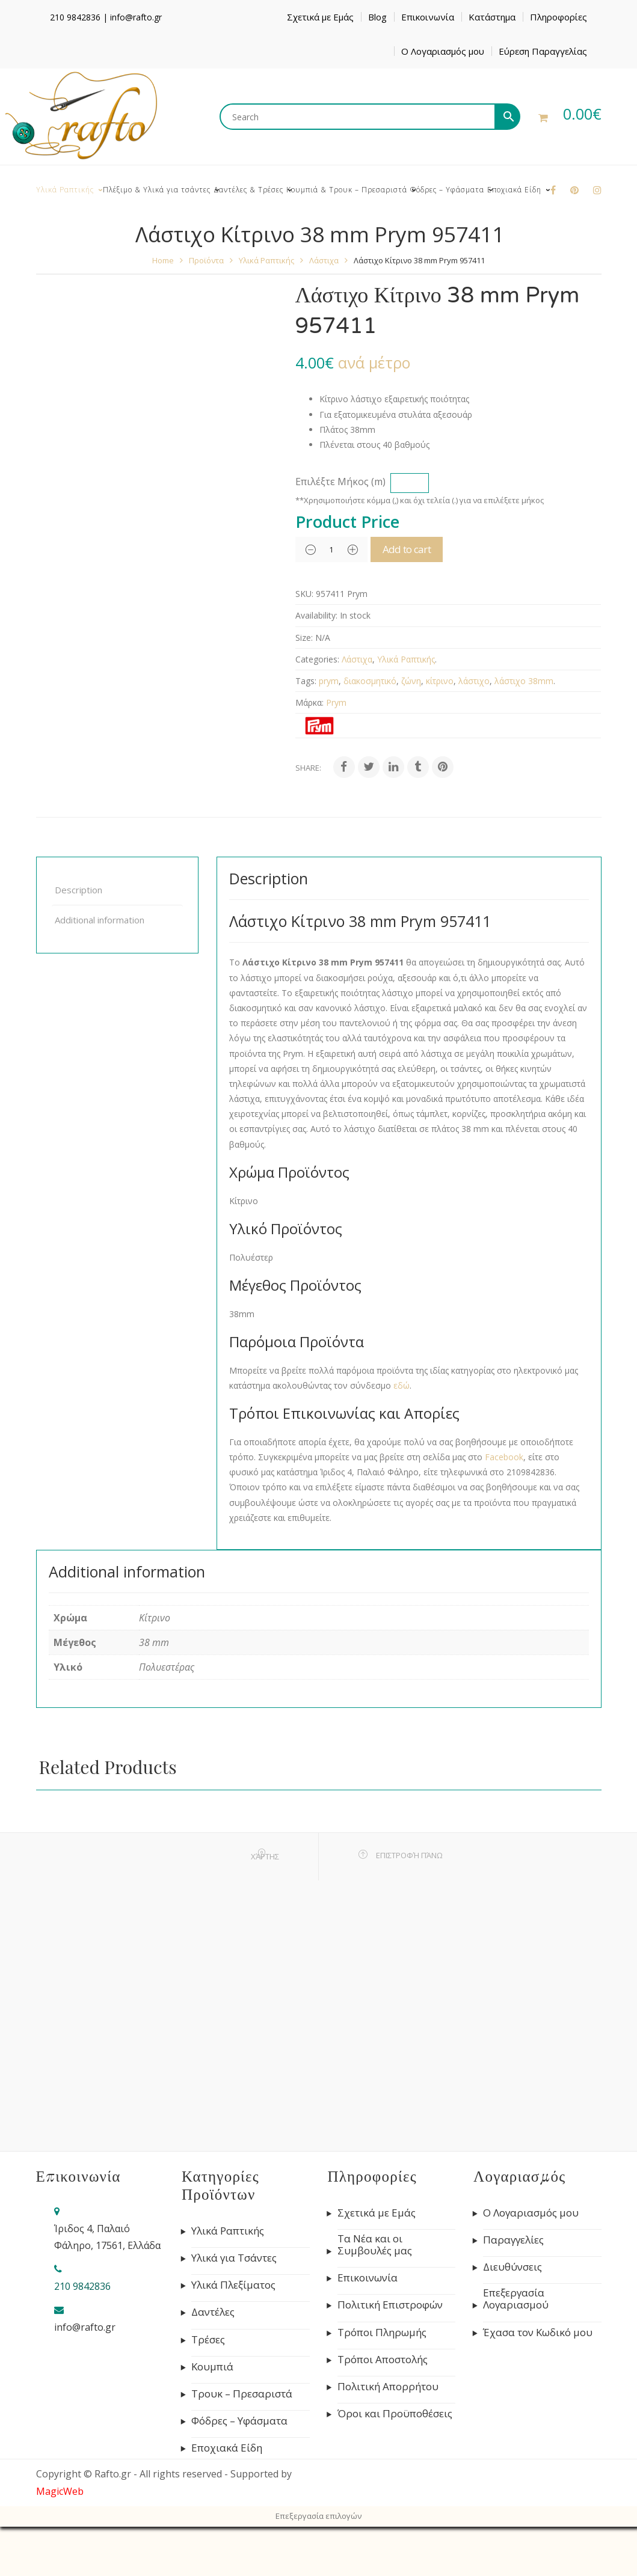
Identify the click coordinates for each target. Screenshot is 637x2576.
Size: (304, 637)
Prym (336, 702)
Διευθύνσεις (512, 2267)
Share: (308, 767)
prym (329, 681)
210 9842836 (75, 17)
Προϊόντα (206, 260)
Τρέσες (208, 2340)
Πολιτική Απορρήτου (388, 2387)
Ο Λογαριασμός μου (442, 51)
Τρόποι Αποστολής (382, 2360)
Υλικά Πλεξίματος (233, 2285)
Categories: (317, 659)
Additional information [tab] (99, 920)
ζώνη (411, 681)
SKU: (304, 593)
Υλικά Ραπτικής (266, 260)
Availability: (316, 615)
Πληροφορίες (558, 17)
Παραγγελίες (513, 2240)
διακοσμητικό (369, 681)
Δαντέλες (213, 2312)
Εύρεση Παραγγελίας (543, 51)
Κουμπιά (212, 2367)
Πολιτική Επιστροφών (390, 2305)
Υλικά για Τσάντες (234, 2258)
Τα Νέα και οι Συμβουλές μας (374, 2245)
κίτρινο (440, 681)
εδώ (401, 1385)
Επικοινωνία (427, 17)
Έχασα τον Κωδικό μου (537, 2333)
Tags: (305, 681)
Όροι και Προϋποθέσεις (394, 2414)
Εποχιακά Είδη (226, 2448)
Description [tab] (78, 890)
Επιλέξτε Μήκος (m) (340, 481)
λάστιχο (474, 681)
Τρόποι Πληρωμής (381, 2333)
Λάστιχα (324, 260)
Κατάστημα (492, 17)
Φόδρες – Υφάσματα (239, 2421)
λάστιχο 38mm (523, 681)
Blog (377, 17)
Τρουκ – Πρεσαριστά (241, 2394)
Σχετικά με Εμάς (320, 17)
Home (163, 260)
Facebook (504, 1457)
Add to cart (421, 549)
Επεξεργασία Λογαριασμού (516, 2299)
